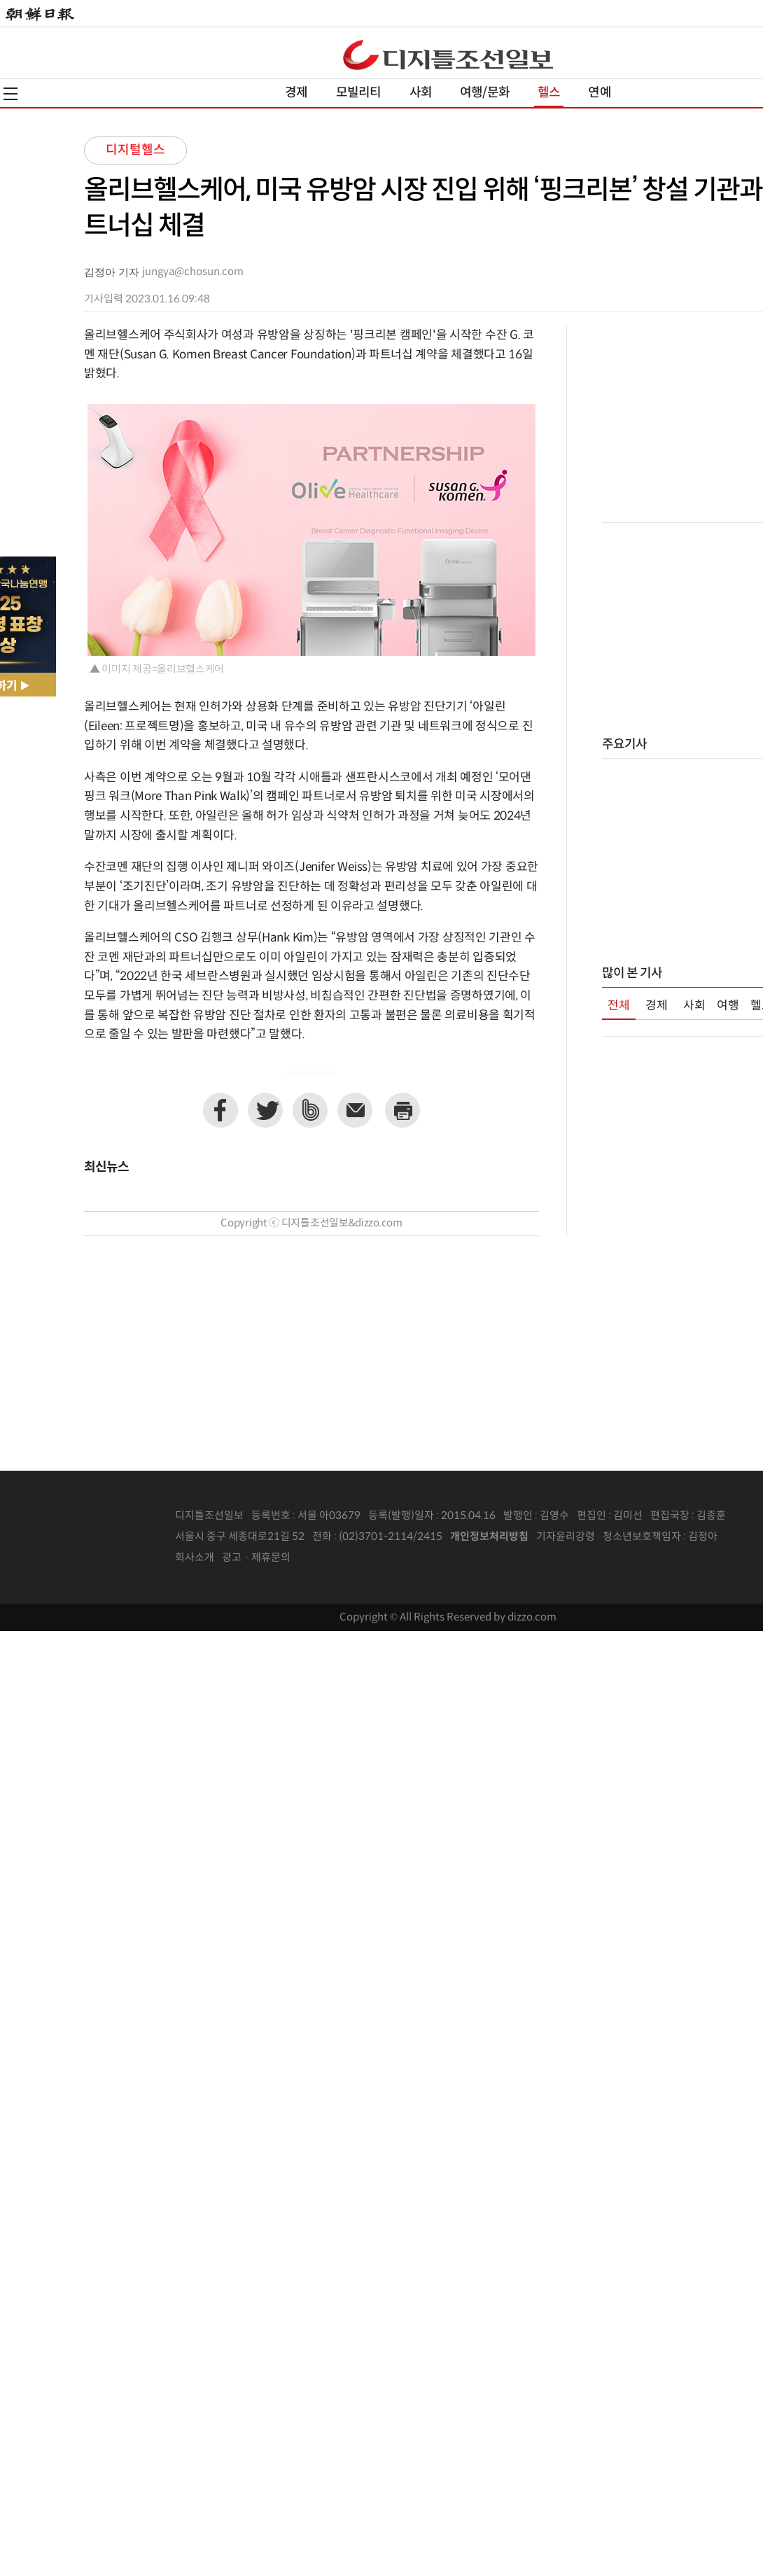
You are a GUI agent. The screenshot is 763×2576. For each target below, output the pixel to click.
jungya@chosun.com (193, 272)
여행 (728, 1006)
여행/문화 (485, 92)
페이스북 (220, 1110)
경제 (296, 92)
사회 (421, 92)
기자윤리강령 (565, 1537)
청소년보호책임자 (642, 1537)
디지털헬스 (135, 150)
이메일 (354, 1110)
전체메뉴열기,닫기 (11, 94)
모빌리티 (359, 92)
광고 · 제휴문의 (256, 1557)
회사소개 (194, 1557)
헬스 (549, 92)
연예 (599, 92)
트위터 (265, 1110)
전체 (619, 1006)
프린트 (402, 1110)
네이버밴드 (310, 1110)
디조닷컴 (448, 54)
